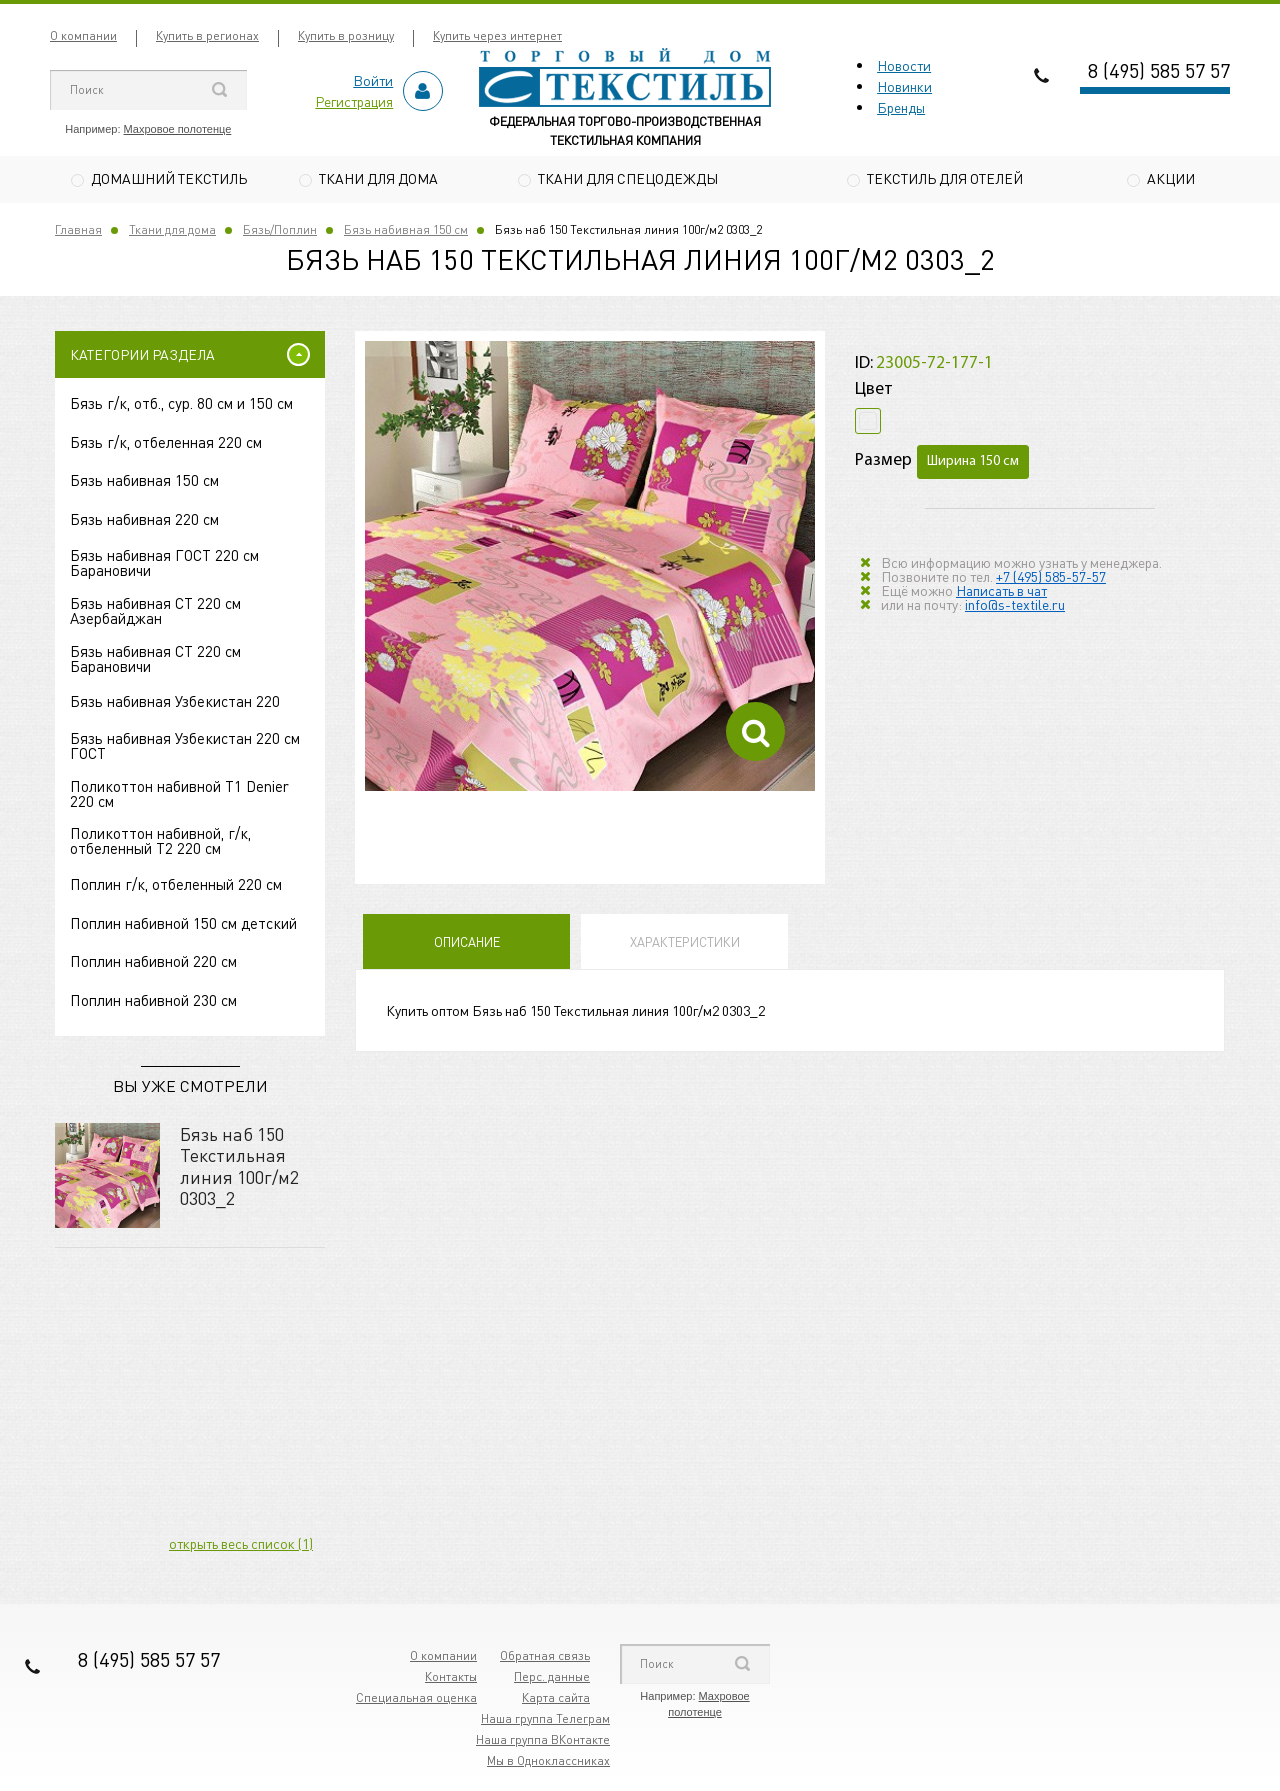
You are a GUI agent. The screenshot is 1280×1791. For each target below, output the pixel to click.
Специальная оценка (416, 1699)
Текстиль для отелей (945, 178)
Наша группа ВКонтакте (543, 1741)
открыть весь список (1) (241, 1545)
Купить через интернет (497, 35)
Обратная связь (545, 1657)
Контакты (451, 1678)
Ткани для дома (378, 178)
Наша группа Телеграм (545, 1720)
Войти (373, 80)
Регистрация (354, 101)
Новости (904, 65)
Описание (467, 944)
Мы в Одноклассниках (548, 1762)
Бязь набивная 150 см (406, 231)
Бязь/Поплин (280, 231)
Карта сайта (556, 1699)
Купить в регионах (207, 35)
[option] (590, 569)
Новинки (904, 86)
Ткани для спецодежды (628, 178)
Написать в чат (1001, 592)
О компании (83, 35)
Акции (1171, 178)
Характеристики (685, 944)
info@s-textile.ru (1015, 606)
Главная (78, 231)
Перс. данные (552, 1678)
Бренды (901, 107)
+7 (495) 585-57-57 (1051, 578)
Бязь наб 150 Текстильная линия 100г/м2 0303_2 (239, 1168)
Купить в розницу (346, 35)
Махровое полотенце (178, 129)
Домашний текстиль (169, 178)
